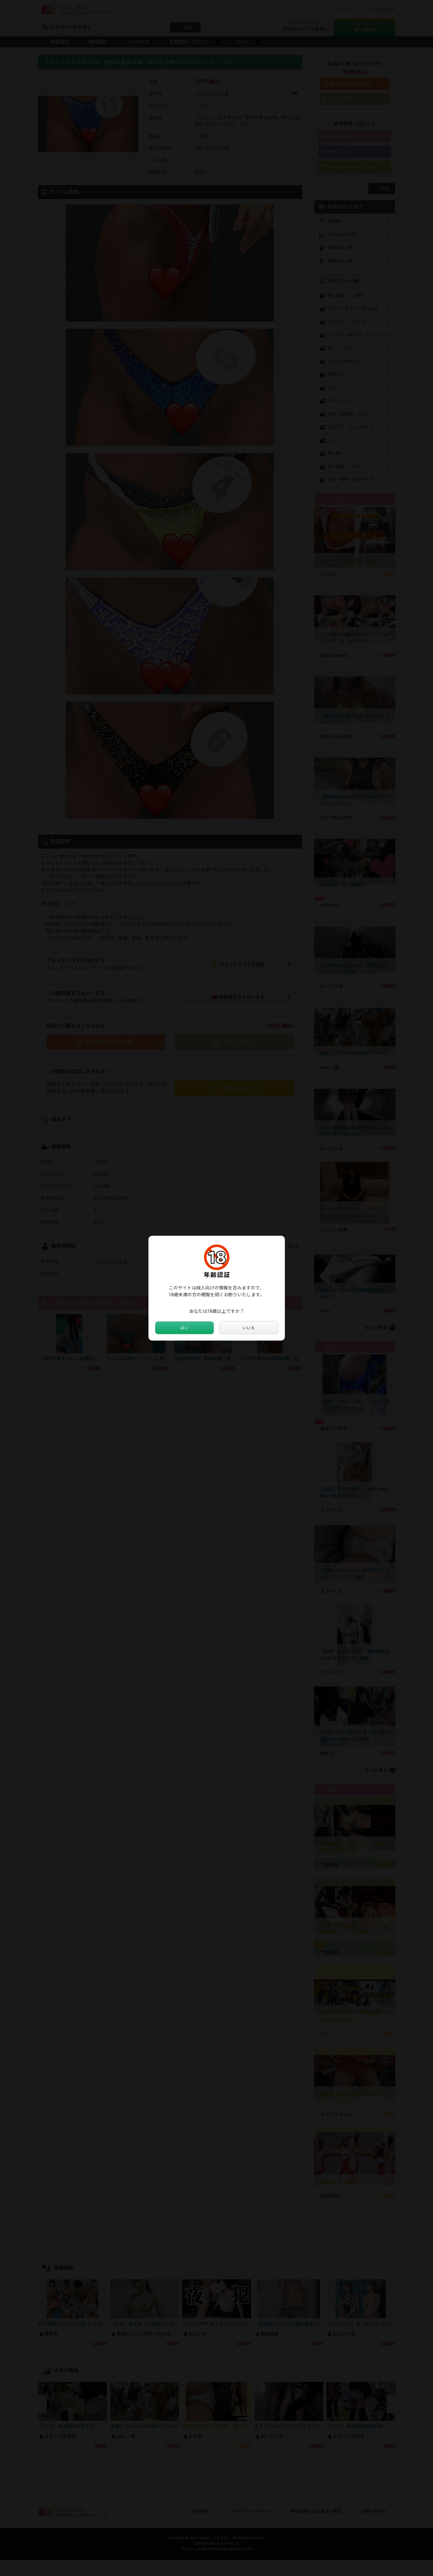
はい (184, 1327)
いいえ (248, 1327)
